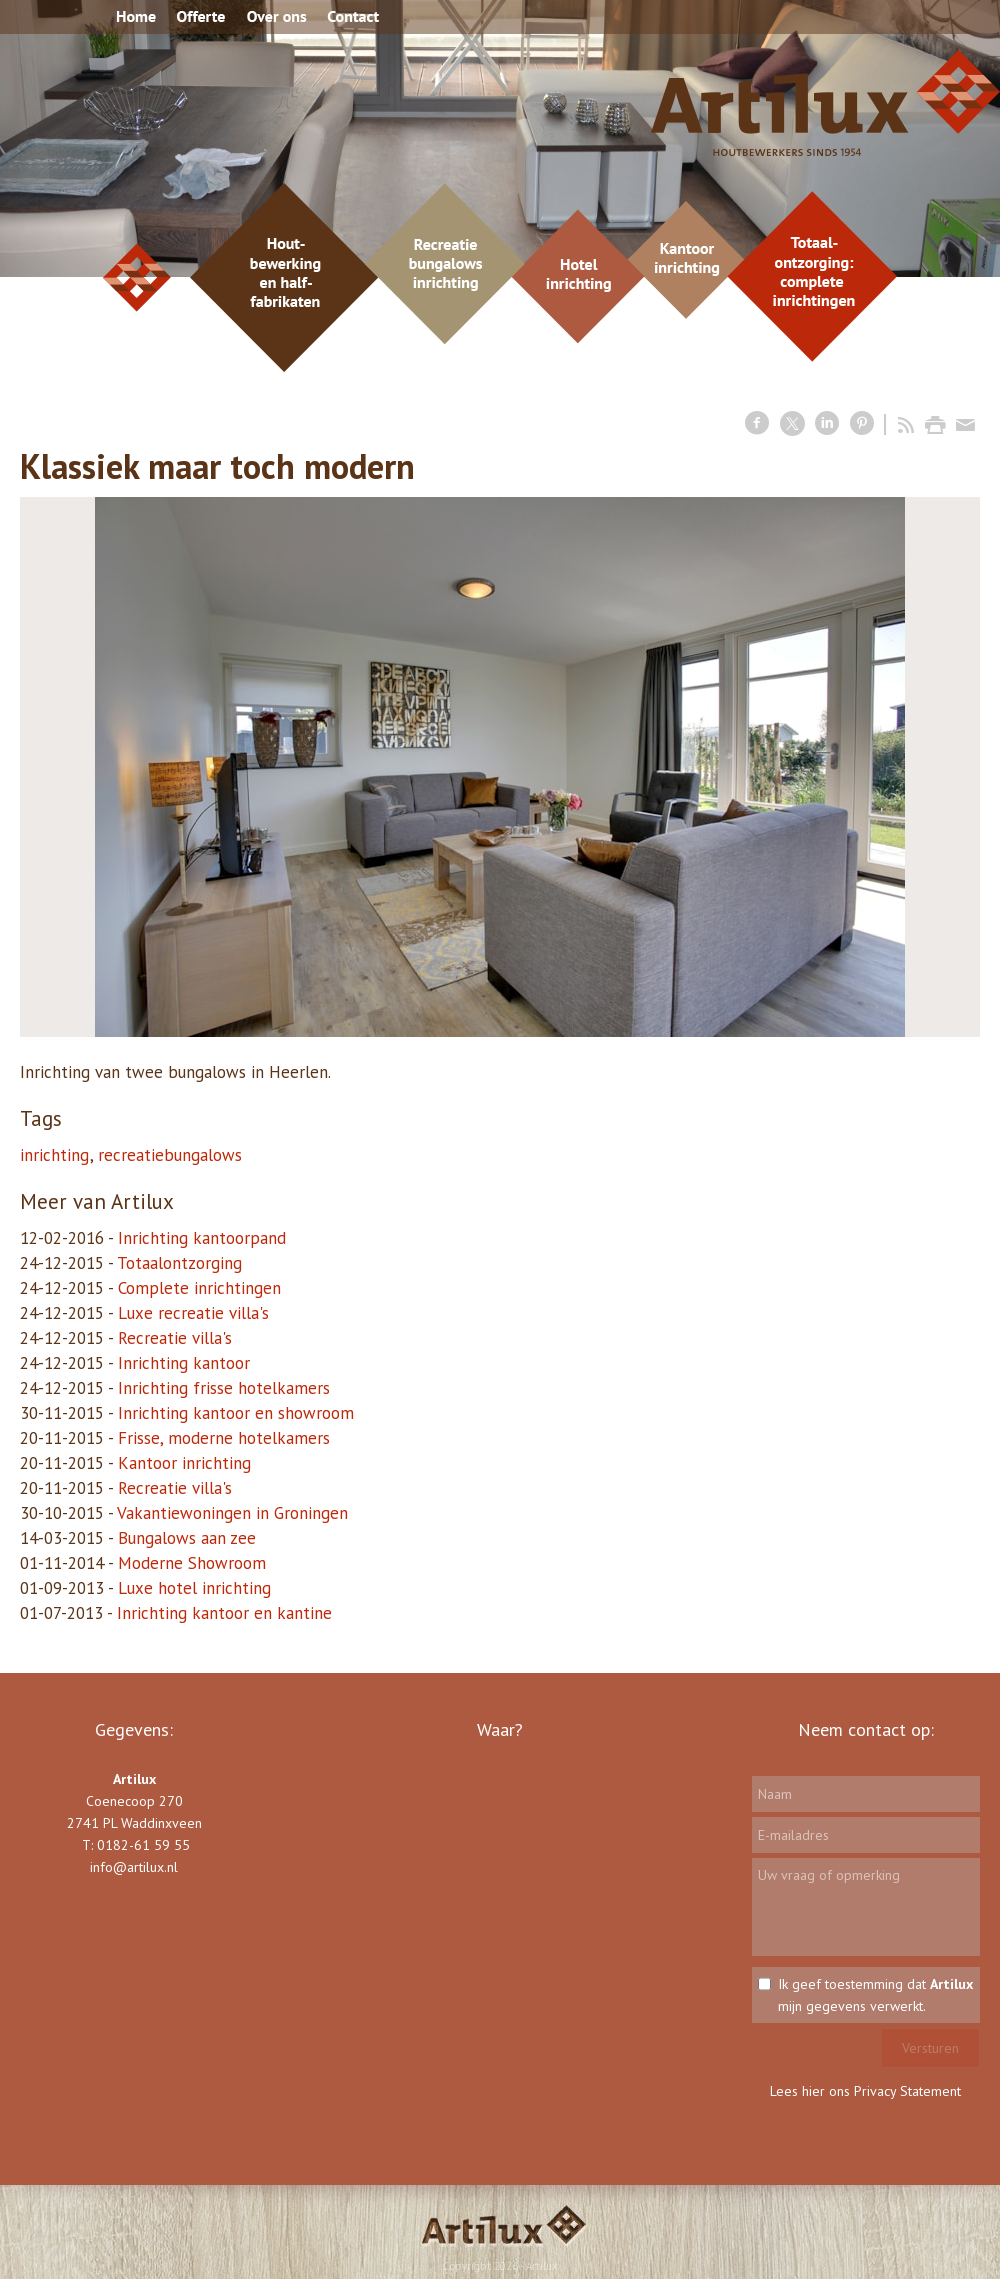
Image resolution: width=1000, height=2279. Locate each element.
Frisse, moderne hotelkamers (224, 1438)
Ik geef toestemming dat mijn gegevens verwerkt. (875, 1995)
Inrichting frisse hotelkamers (224, 1388)
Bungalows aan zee (187, 1538)
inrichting (54, 1155)
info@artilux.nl (134, 1867)
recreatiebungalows (170, 1155)
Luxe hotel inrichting (194, 1588)
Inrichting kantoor (184, 1363)
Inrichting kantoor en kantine (224, 1613)
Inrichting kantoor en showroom (236, 1413)
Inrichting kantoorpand (202, 1238)
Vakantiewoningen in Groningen (232, 1513)
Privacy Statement (907, 2091)
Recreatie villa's (175, 1338)
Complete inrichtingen (199, 1288)
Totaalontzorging (179, 1263)
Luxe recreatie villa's (193, 1313)
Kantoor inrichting (184, 1463)
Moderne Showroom (192, 1563)
